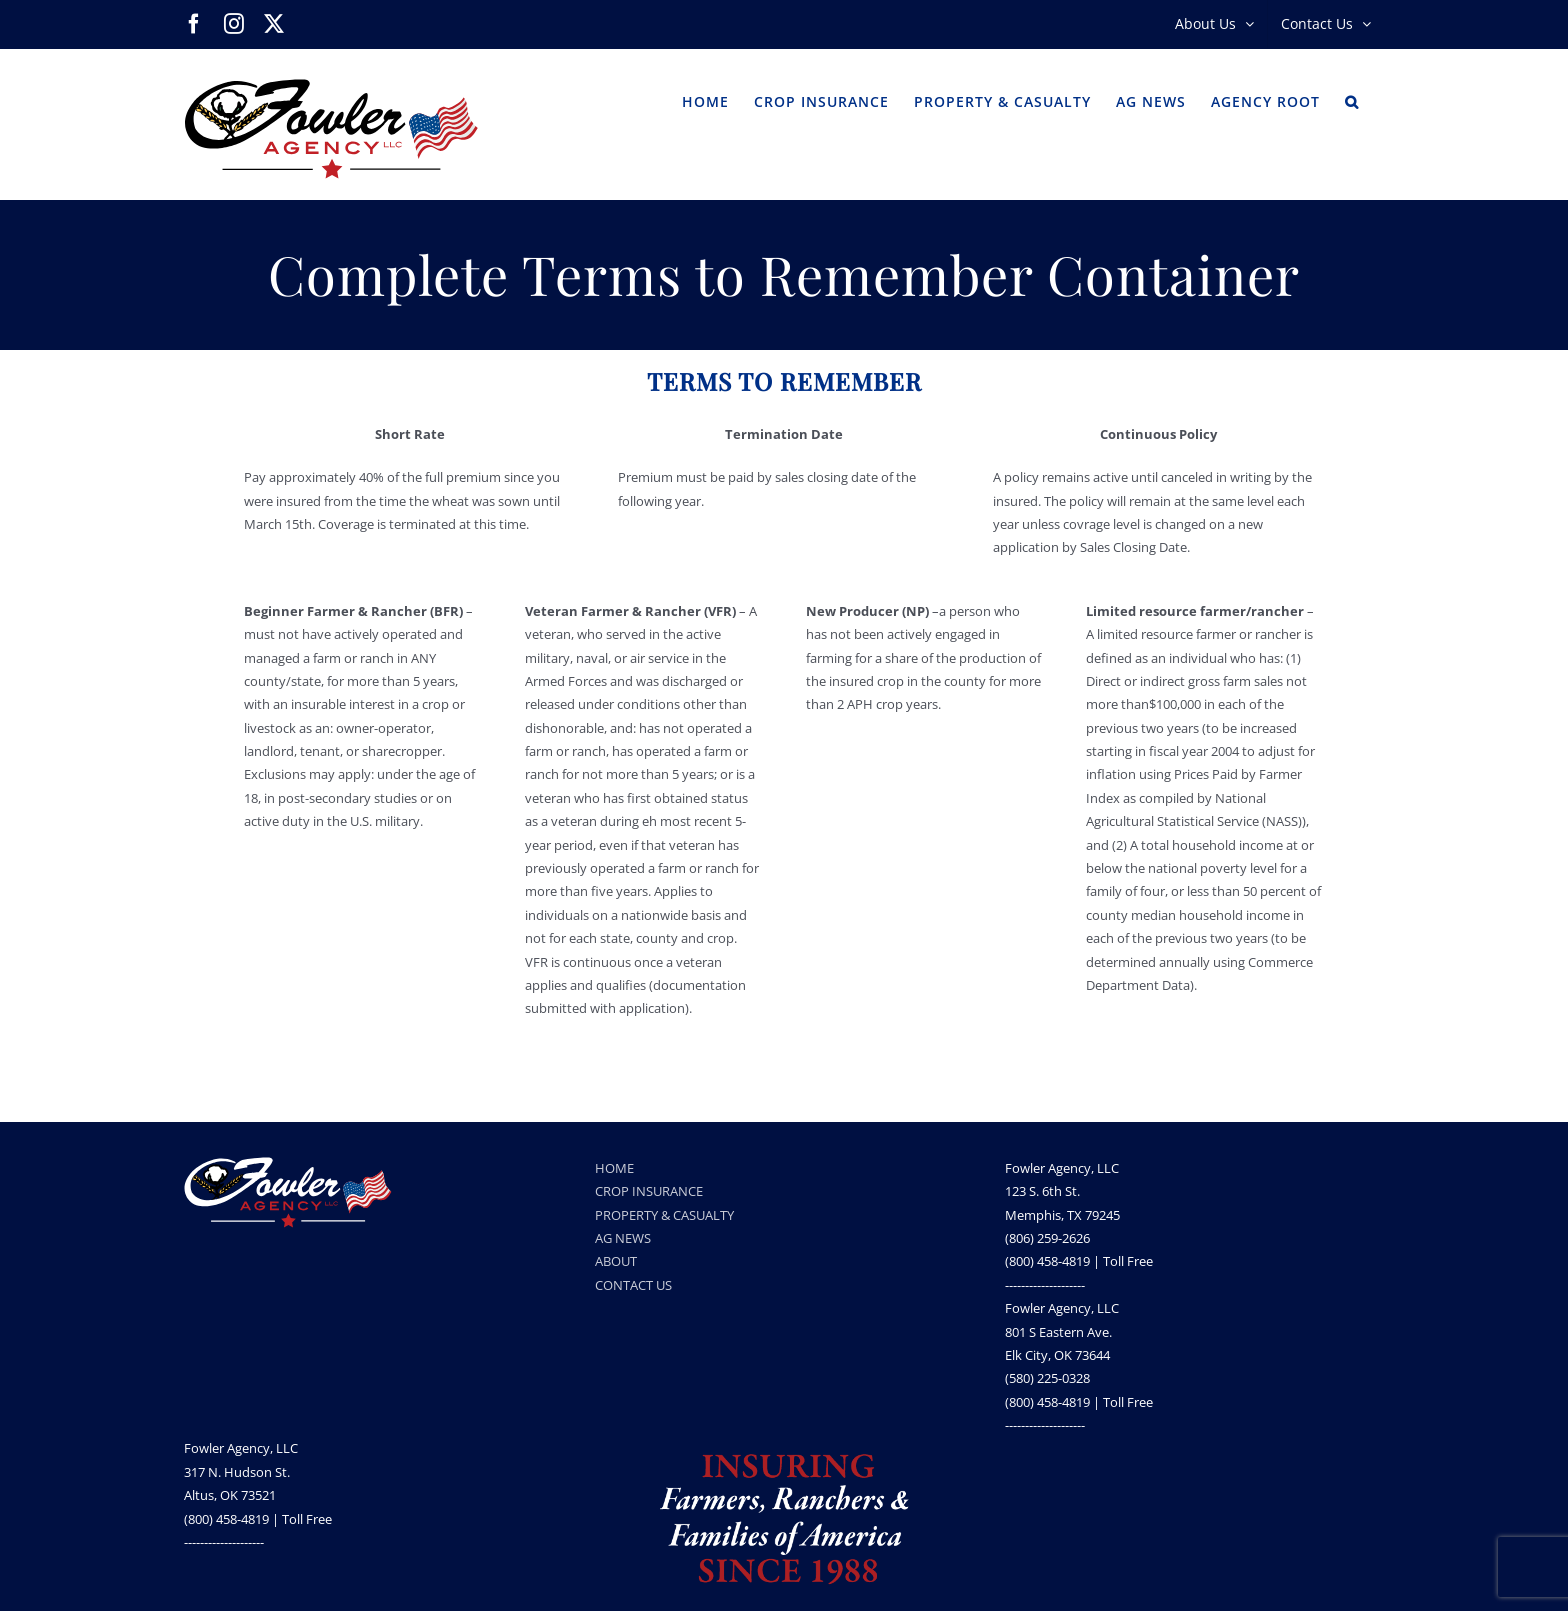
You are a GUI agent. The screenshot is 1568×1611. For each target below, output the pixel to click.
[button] (1352, 100)
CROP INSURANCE (649, 1191)
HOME (614, 1168)
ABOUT (616, 1261)
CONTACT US (633, 1285)
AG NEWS (623, 1238)
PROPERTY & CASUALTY (664, 1215)
